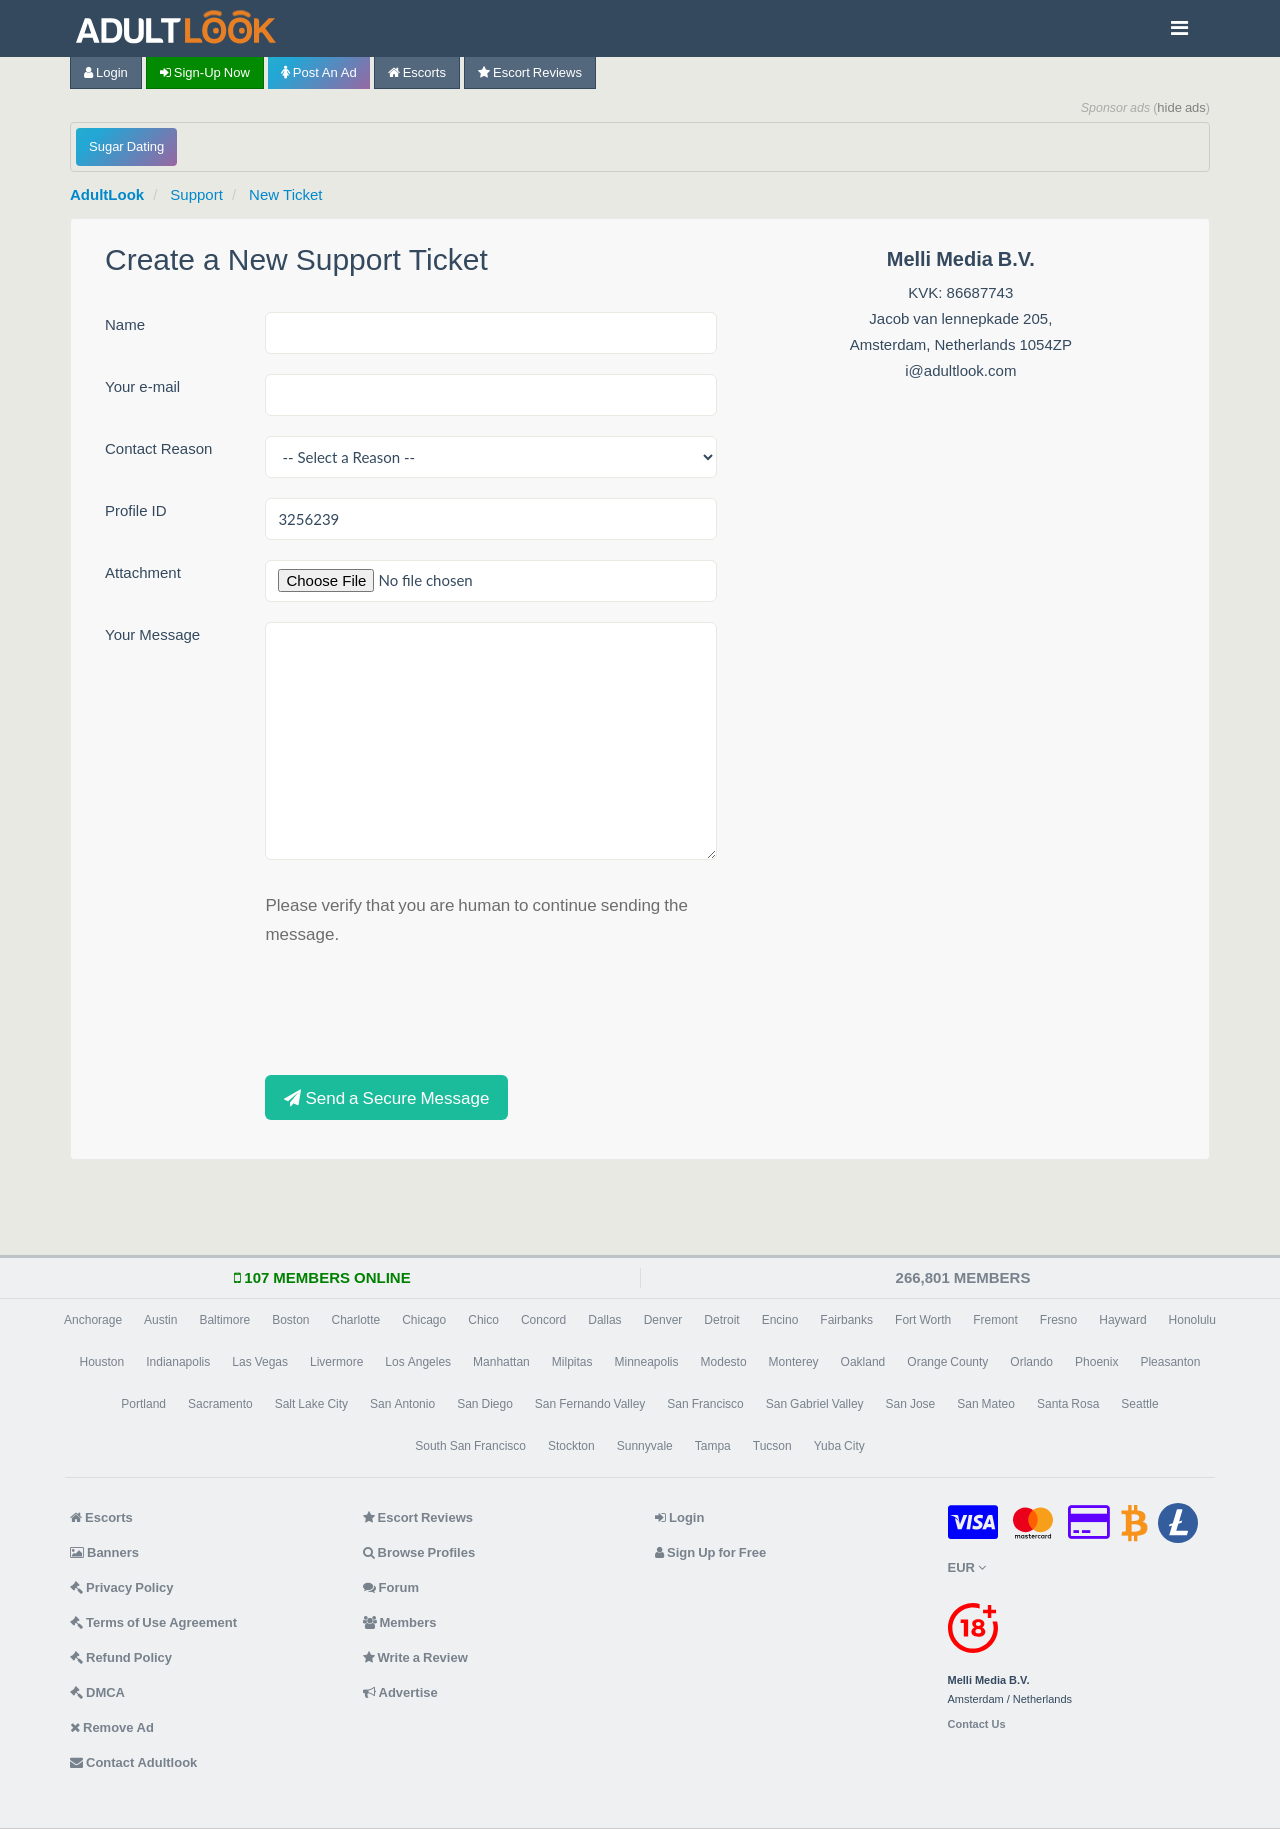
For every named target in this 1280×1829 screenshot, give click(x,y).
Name (125, 324)
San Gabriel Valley (815, 1404)
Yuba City (839, 1446)
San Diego (485, 1404)
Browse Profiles (419, 1552)
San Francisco (705, 1404)
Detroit (721, 1320)
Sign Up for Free (710, 1552)
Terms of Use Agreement (153, 1622)
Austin (160, 1320)
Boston (290, 1320)
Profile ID (136, 510)
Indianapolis (178, 1362)
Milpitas (572, 1362)
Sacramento (220, 1404)
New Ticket (285, 194)
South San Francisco (470, 1446)
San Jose (911, 1404)
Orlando (1031, 1362)
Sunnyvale (645, 1446)
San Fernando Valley (590, 1404)
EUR (967, 1567)
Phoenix (1096, 1362)
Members (400, 1622)
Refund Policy (121, 1657)
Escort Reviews (530, 72)
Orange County (947, 1362)
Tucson (772, 1446)
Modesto (724, 1362)
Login (106, 72)
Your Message (152, 634)
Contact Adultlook (133, 1762)
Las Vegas (260, 1362)
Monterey (794, 1362)
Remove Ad (112, 1727)
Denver (663, 1320)
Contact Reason (158, 448)
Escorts (417, 72)
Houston (102, 1362)
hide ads (1181, 107)
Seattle (1139, 1404)
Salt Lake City (311, 1404)
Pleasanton (1170, 1362)
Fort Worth (923, 1320)
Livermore (336, 1362)
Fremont (995, 1320)
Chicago (424, 1320)
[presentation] (417, 1008)
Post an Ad (319, 72)
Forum (391, 1587)
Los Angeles (418, 1362)
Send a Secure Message (386, 1097)
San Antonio (402, 1404)
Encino (780, 1320)
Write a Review (415, 1657)
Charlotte (355, 1320)
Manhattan (501, 1362)
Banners (104, 1552)
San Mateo (986, 1404)
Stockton (571, 1446)
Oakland (863, 1362)
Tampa (713, 1446)
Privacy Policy (122, 1587)
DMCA (97, 1692)
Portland (143, 1404)
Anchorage (93, 1320)
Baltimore (224, 1320)
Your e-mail (142, 386)
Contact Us (977, 1724)
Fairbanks (846, 1320)
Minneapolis (646, 1362)
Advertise (400, 1692)
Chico (483, 1320)
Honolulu (1192, 1320)
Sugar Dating (126, 146)
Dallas (604, 1320)
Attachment (143, 572)
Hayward (1122, 1320)
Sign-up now (205, 72)
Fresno (1058, 1320)
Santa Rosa (1068, 1404)
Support (196, 194)
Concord (543, 1320)
